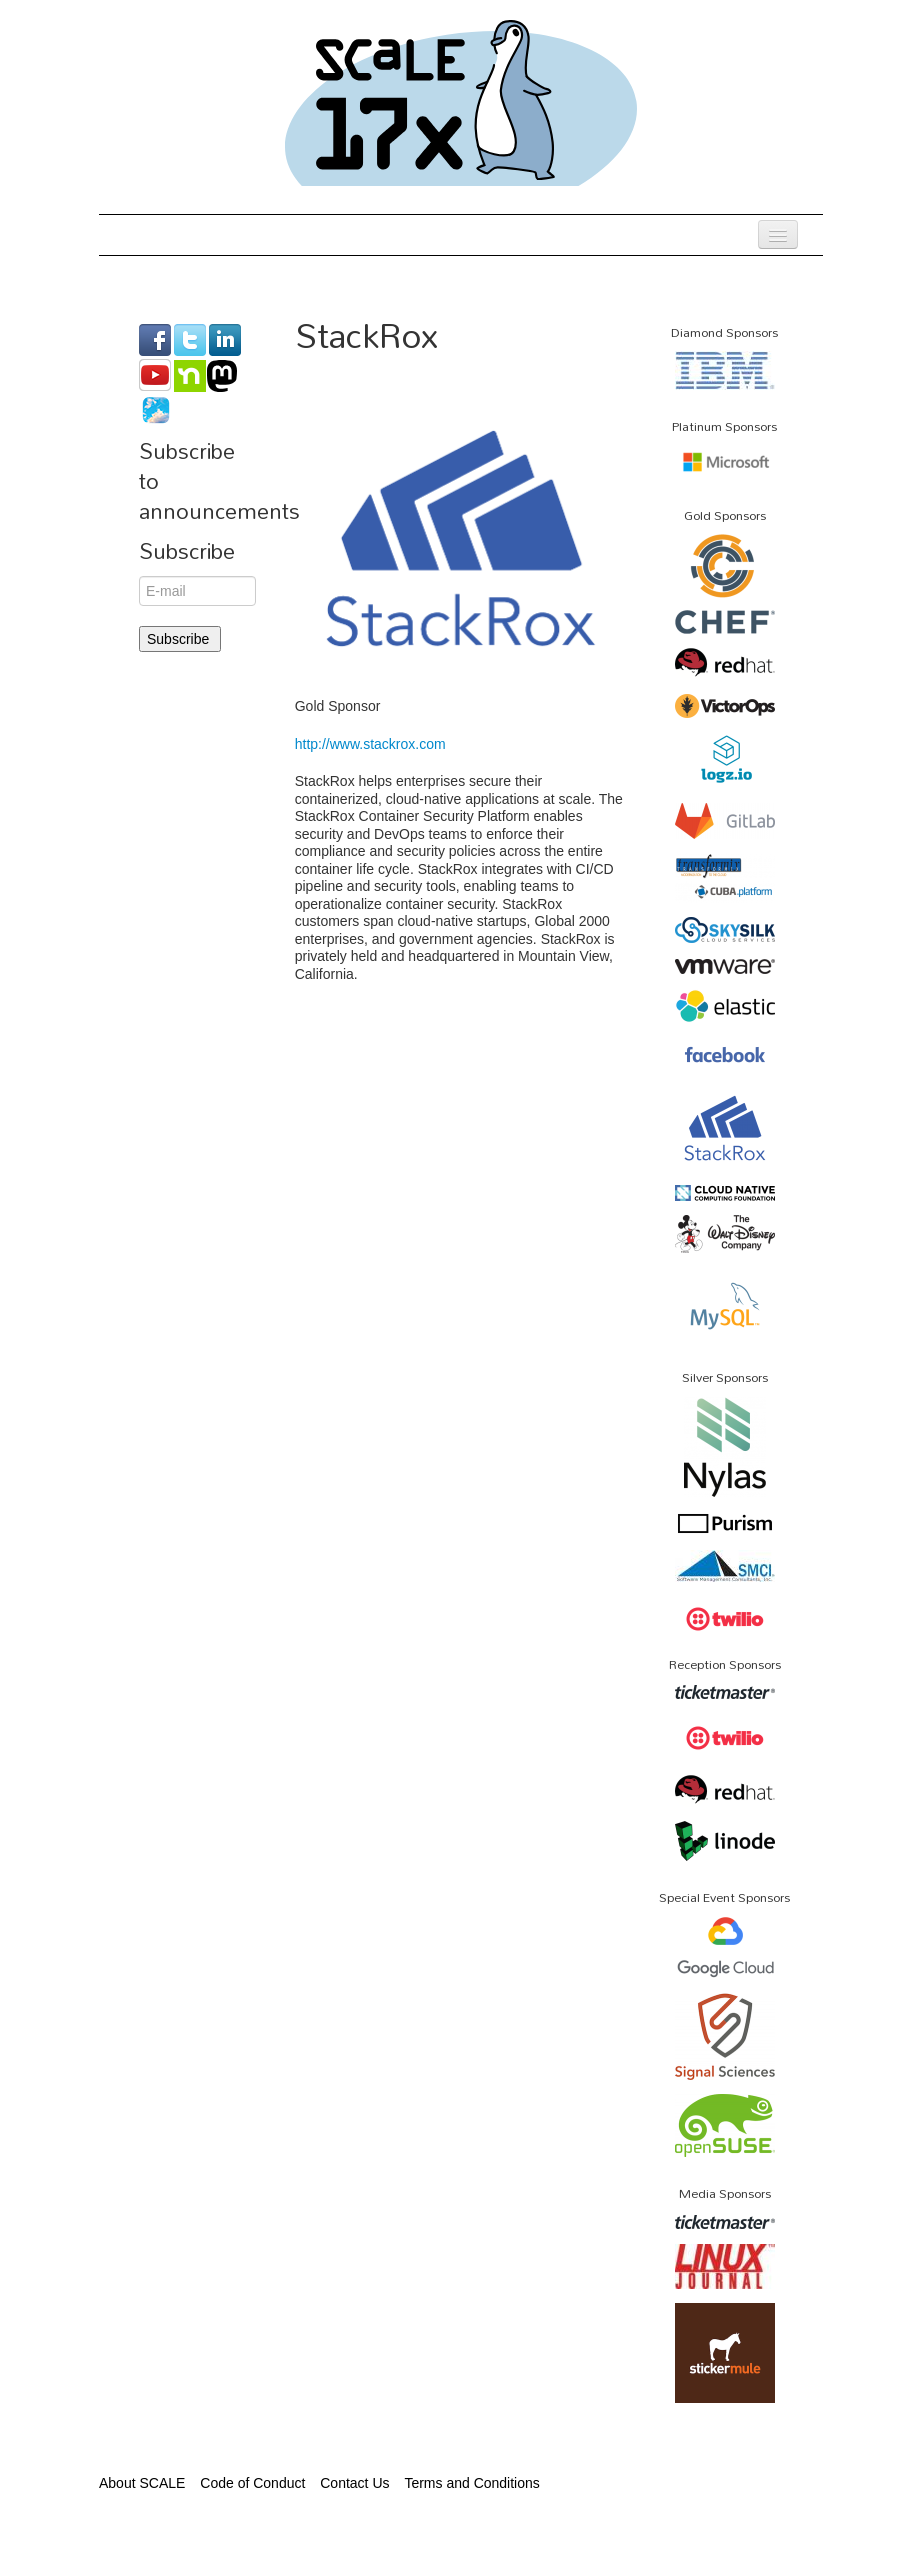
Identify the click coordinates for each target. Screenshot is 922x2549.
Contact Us (354, 2483)
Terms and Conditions (471, 2483)
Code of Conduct (252, 2483)
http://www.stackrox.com (370, 744)
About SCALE (142, 2483)
